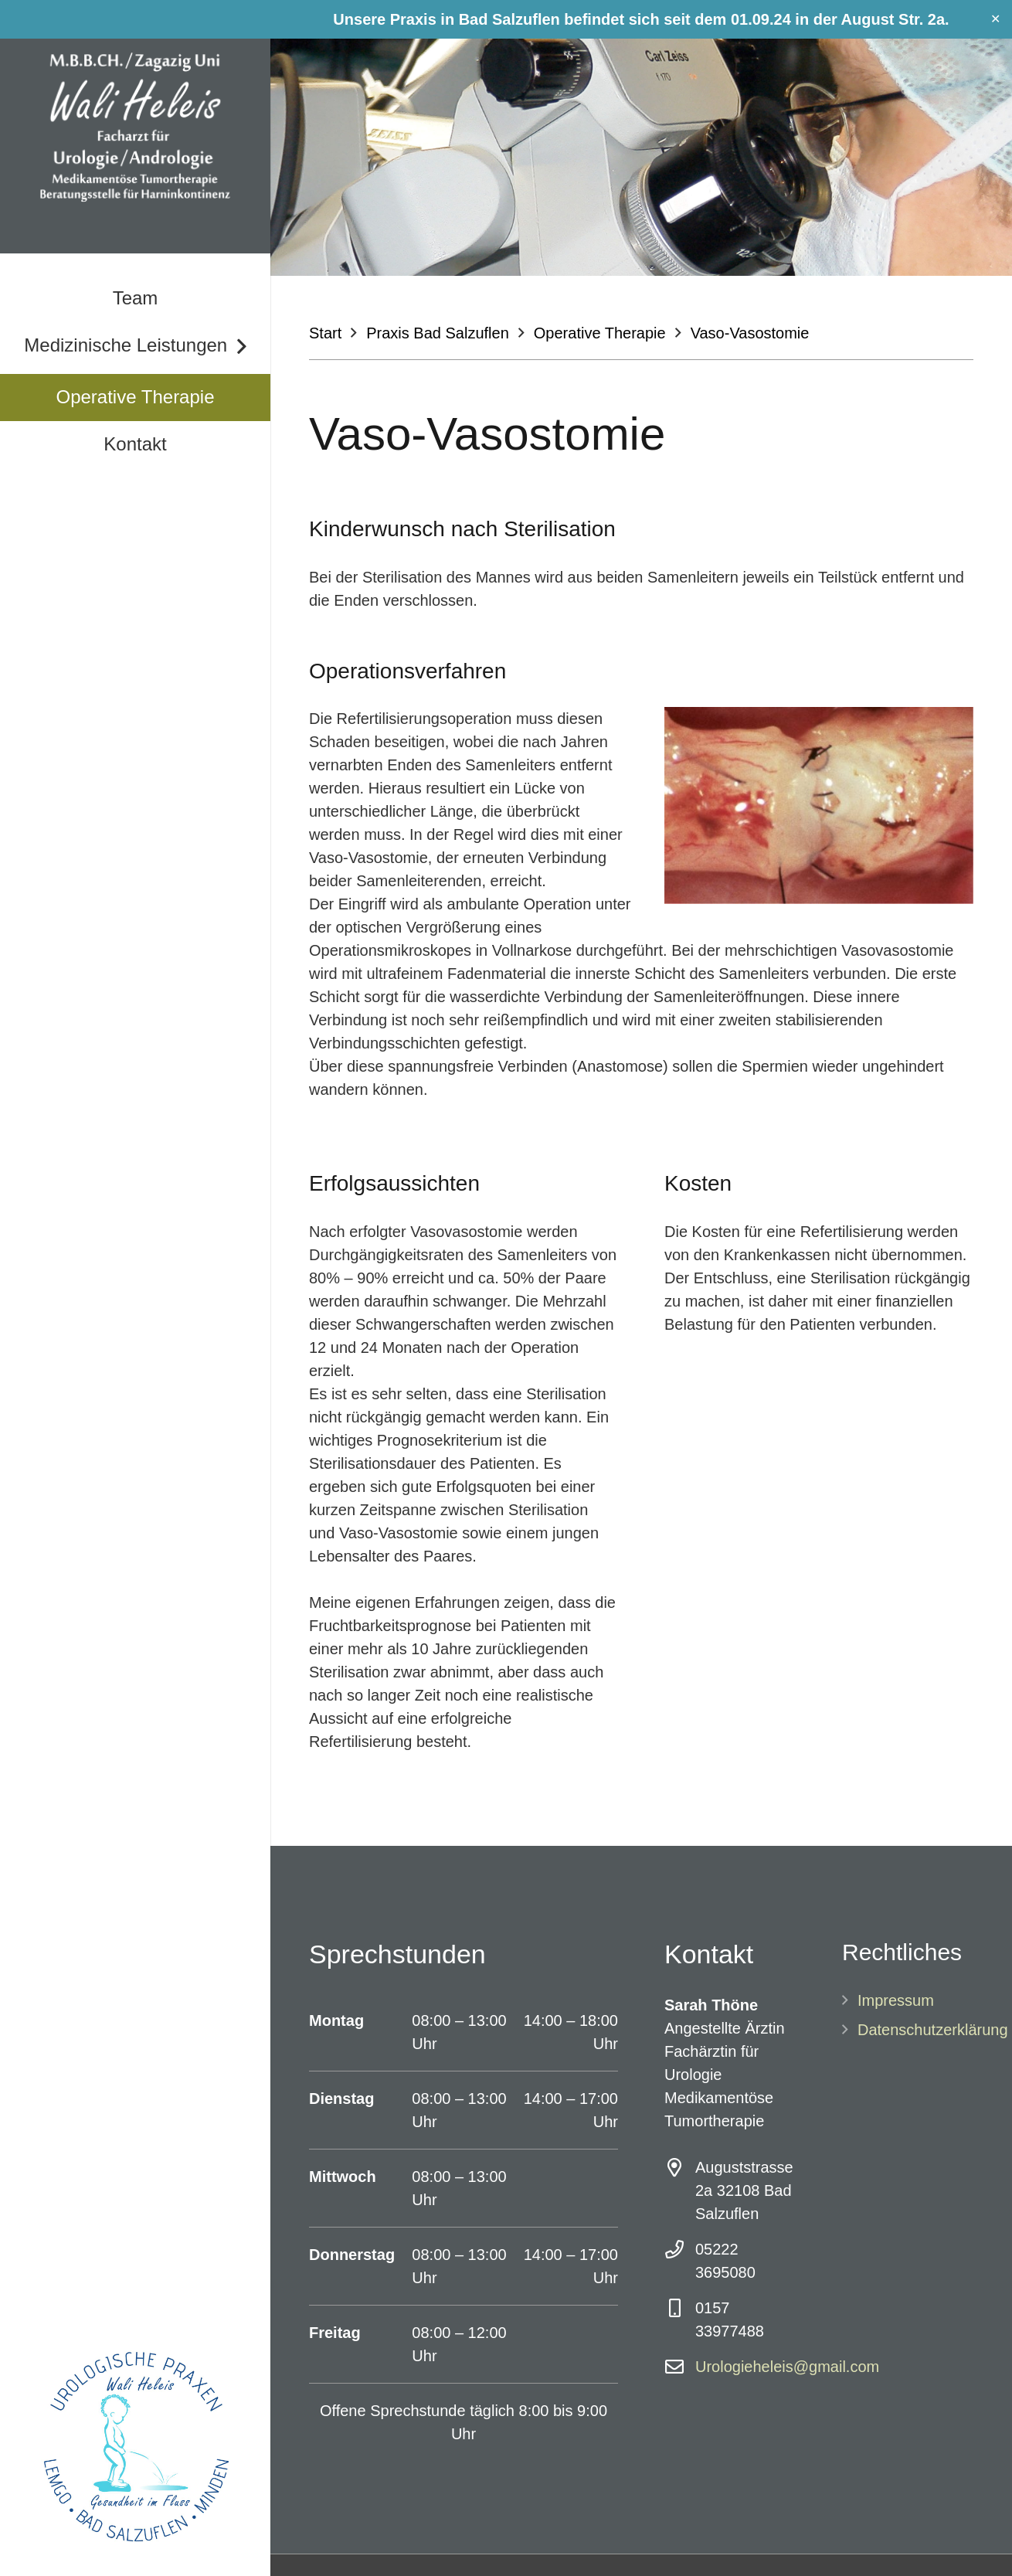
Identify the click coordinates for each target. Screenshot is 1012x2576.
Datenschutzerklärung (932, 2029)
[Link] (135, 127)
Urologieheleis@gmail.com (787, 2366)
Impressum (895, 2000)
